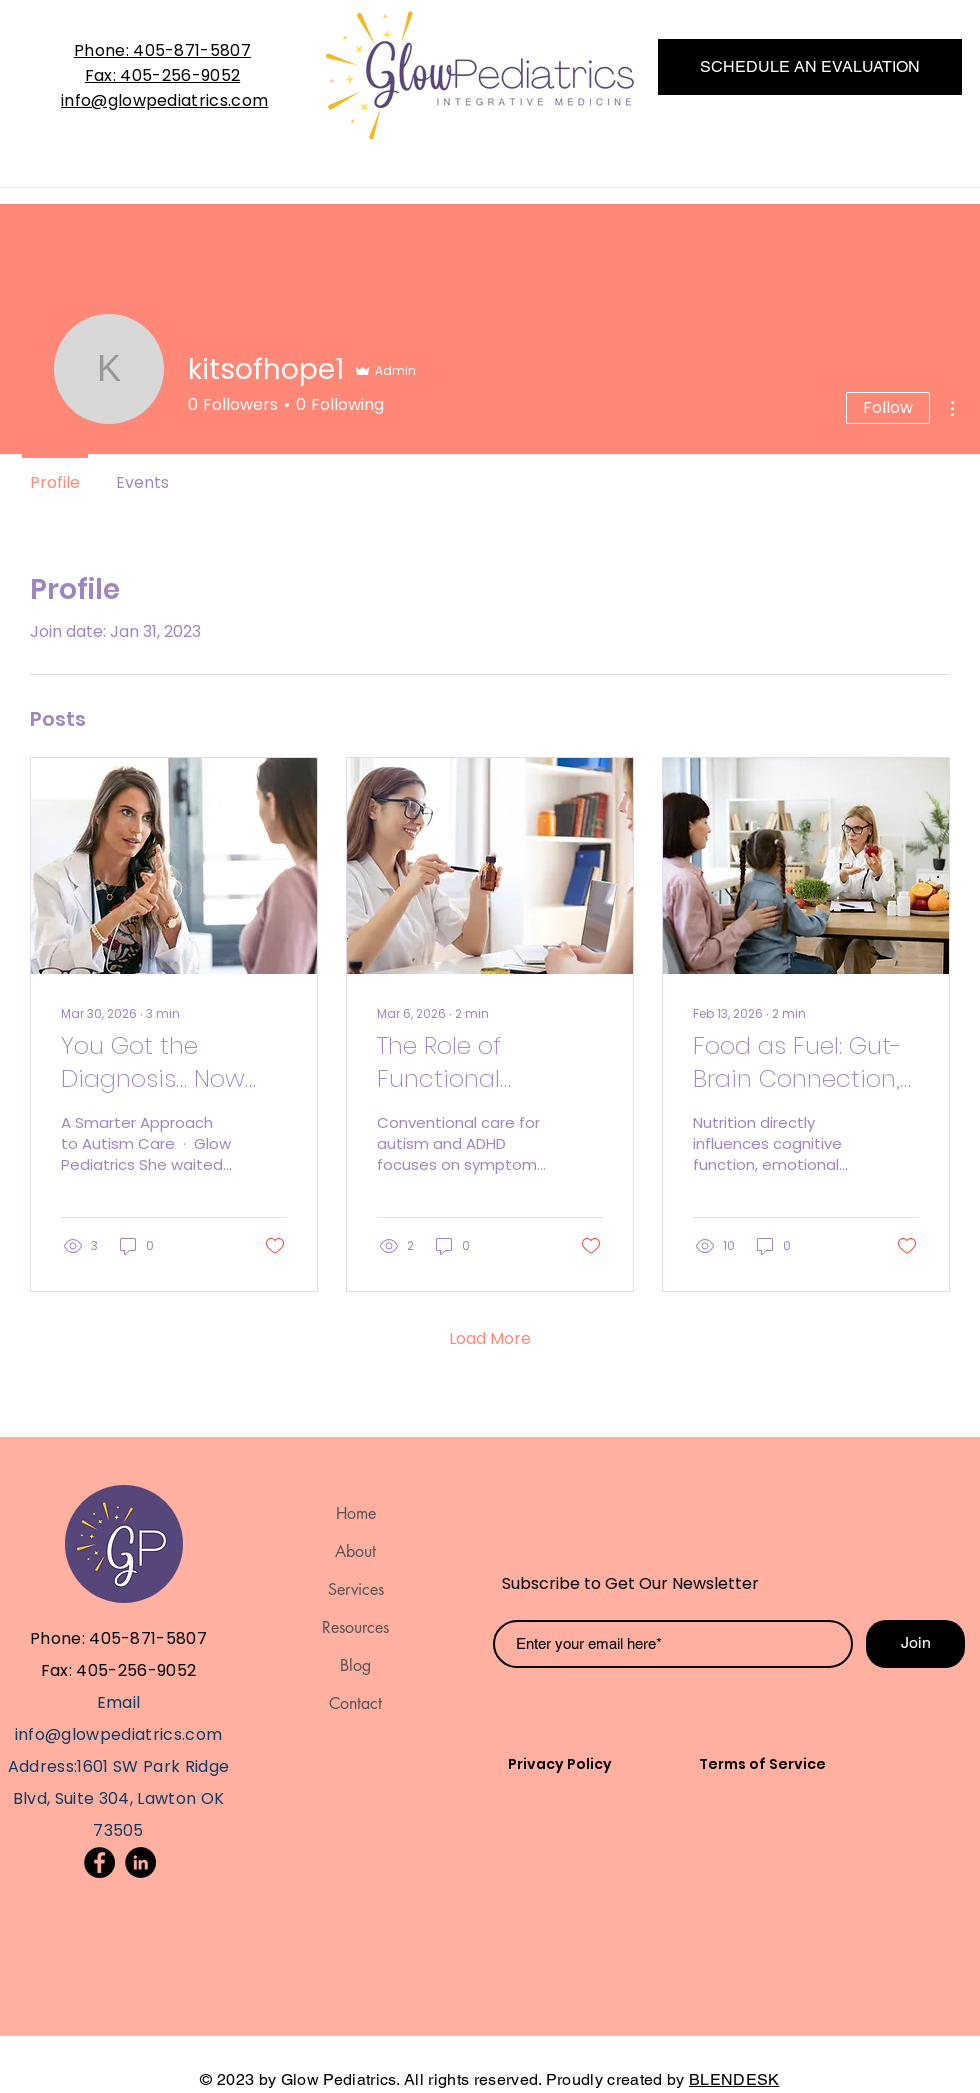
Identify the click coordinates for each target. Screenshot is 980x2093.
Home (356, 1513)
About (355, 1551)
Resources (355, 1627)
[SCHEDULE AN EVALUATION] (810, 67)
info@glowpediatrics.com (164, 100)
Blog (355, 1665)
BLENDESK (734, 2079)
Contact (355, 1703)
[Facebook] (99, 1862)
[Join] (915, 1644)
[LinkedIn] (140, 1862)
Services (356, 1589)
